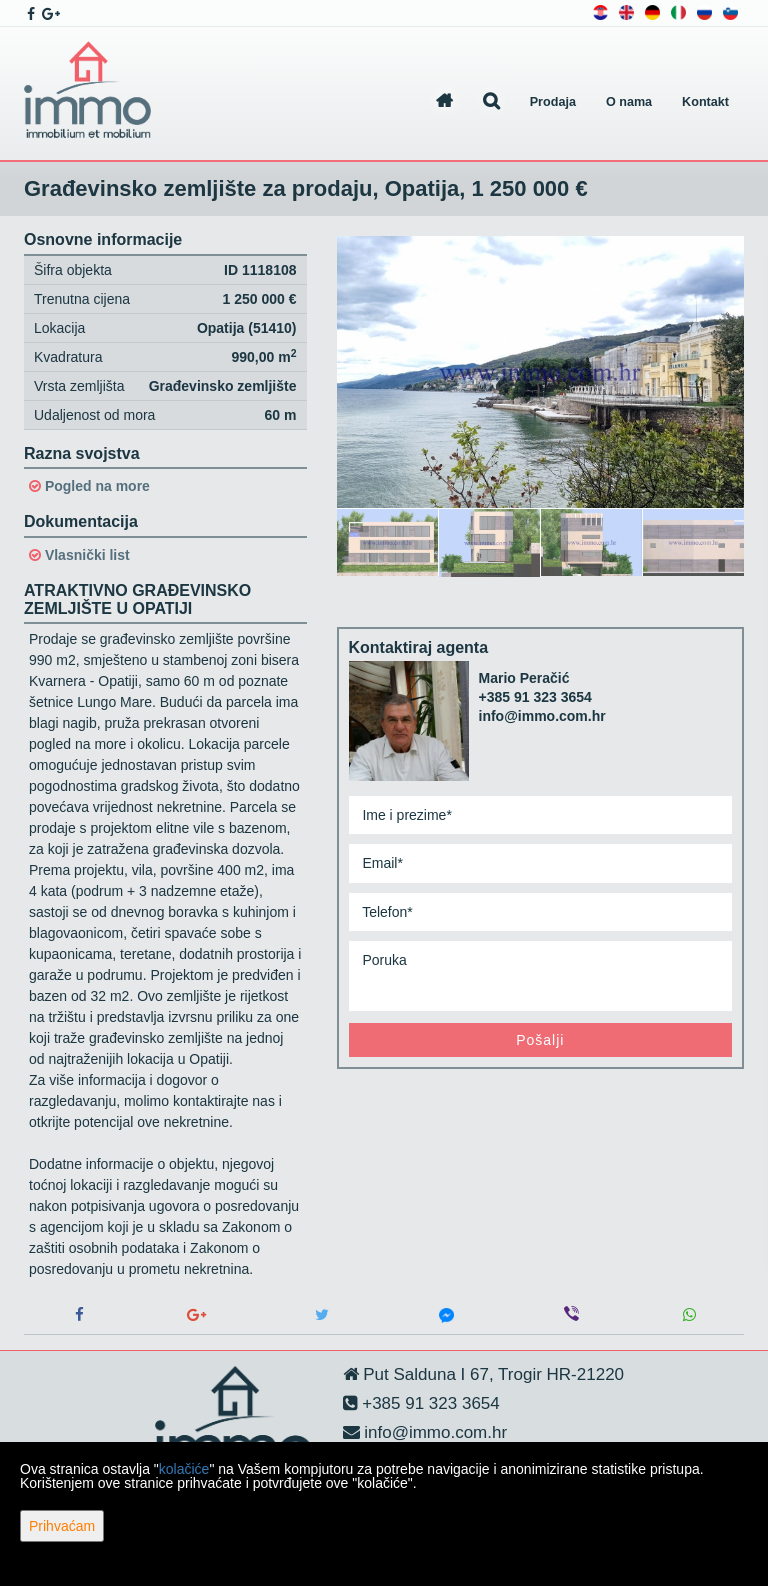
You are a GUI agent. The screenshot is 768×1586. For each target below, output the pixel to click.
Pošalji (540, 1040)
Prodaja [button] (553, 102)
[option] (388, 542)
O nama (629, 102)
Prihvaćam (62, 1526)
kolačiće (184, 1469)
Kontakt (705, 102)
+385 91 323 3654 (535, 697)
